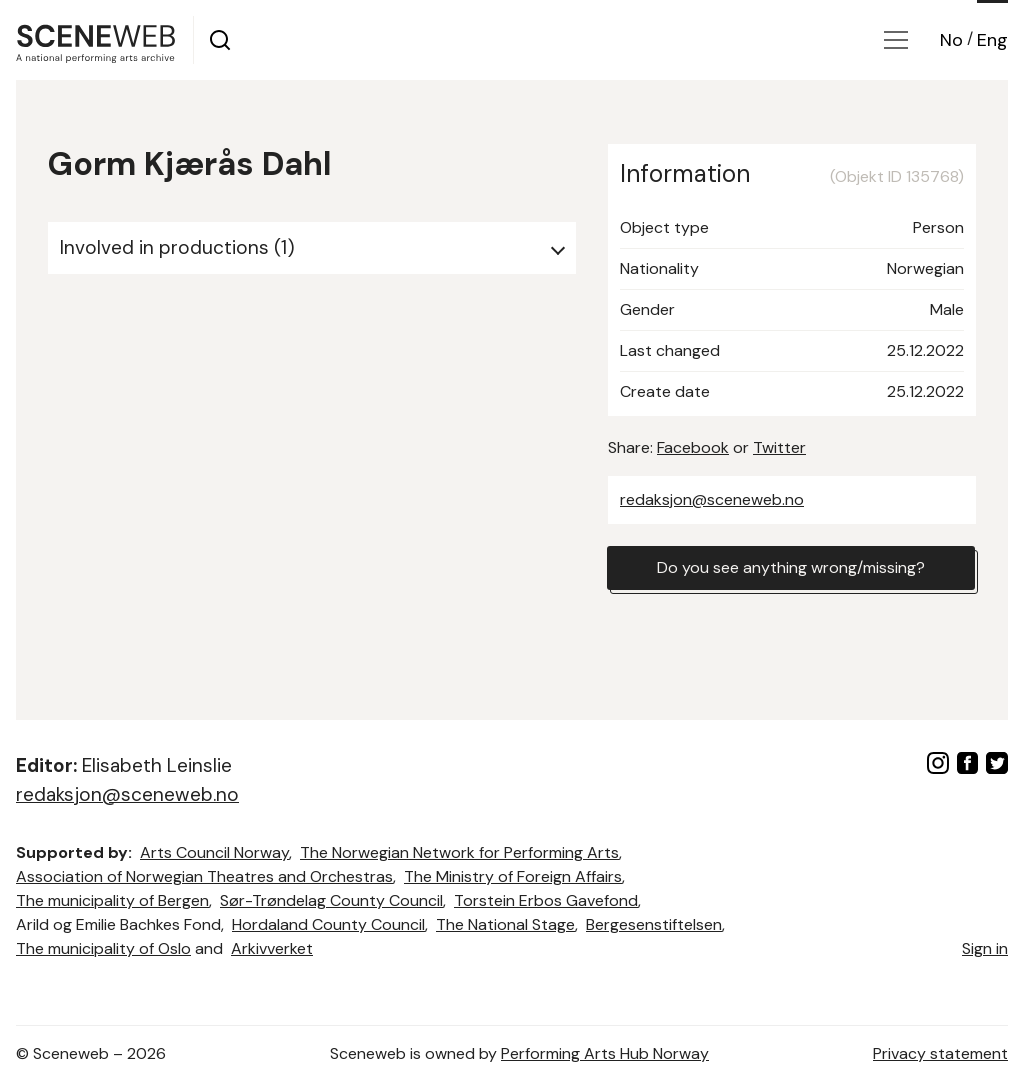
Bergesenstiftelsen (654, 924)
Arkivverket (272, 948)
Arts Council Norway (214, 852)
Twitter (779, 447)
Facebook (693, 447)
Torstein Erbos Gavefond (546, 900)
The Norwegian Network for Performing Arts (459, 852)
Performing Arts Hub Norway (605, 1053)
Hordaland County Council (328, 924)
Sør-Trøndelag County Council (331, 900)
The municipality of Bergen (112, 900)
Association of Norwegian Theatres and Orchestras (204, 876)
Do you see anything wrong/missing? (791, 567)
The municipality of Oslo (103, 948)
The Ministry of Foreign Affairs (513, 876)
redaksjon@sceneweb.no (712, 499)
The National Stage (505, 924)
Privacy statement (940, 1053)
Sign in (985, 948)
